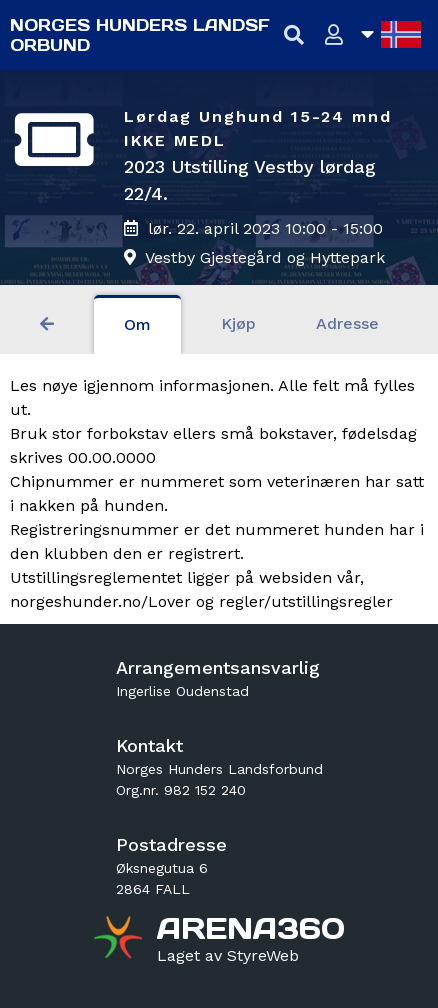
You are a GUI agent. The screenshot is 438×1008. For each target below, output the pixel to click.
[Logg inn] (334, 35)
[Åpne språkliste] (391, 34)
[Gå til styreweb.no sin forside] (228, 956)
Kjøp (238, 323)
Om (137, 324)
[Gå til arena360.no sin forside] (120, 940)
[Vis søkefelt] (294, 35)
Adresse (347, 323)
